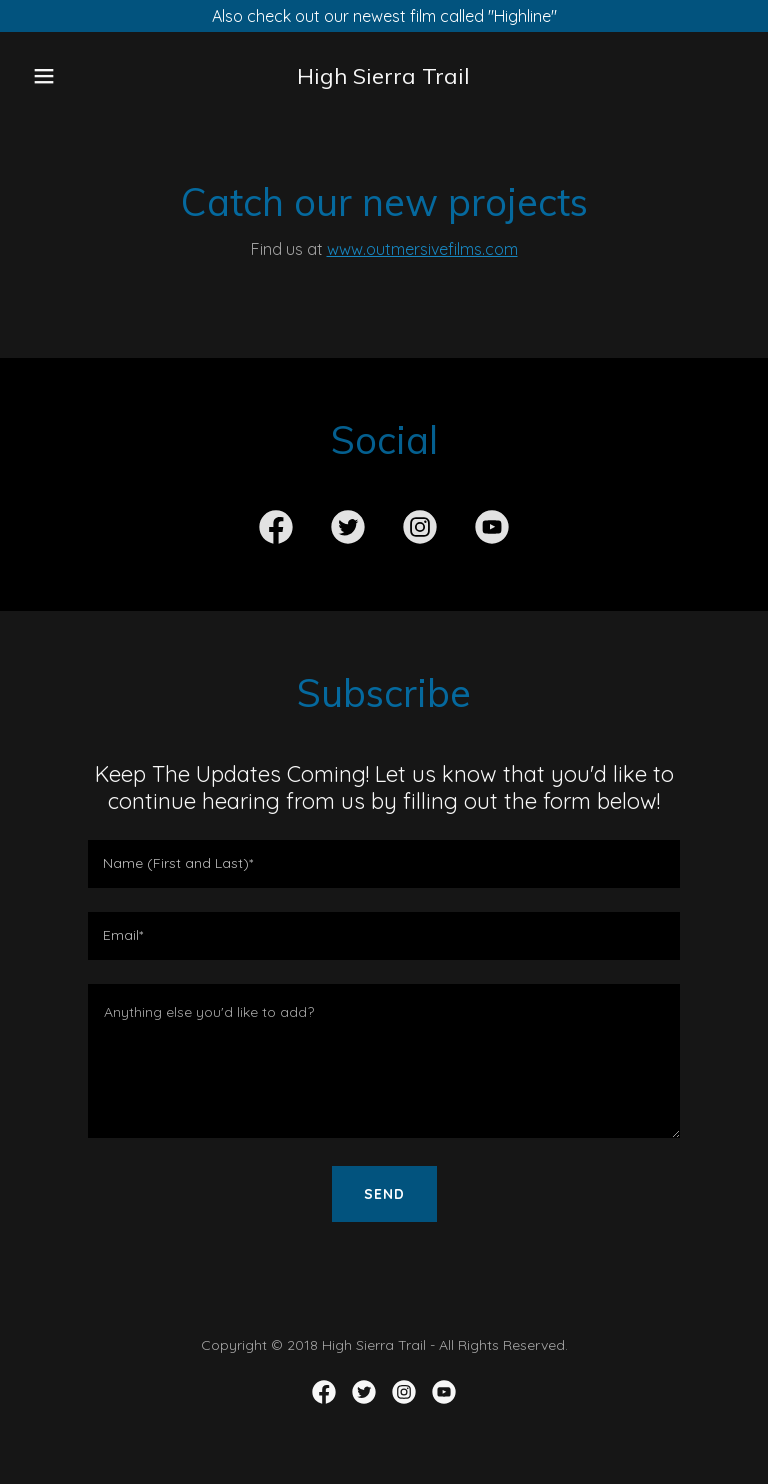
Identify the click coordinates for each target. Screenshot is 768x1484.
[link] (384, 78)
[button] (57, 76)
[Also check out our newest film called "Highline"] (384, 16)
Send (384, 1194)
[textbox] (384, 864)
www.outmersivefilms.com (422, 249)
